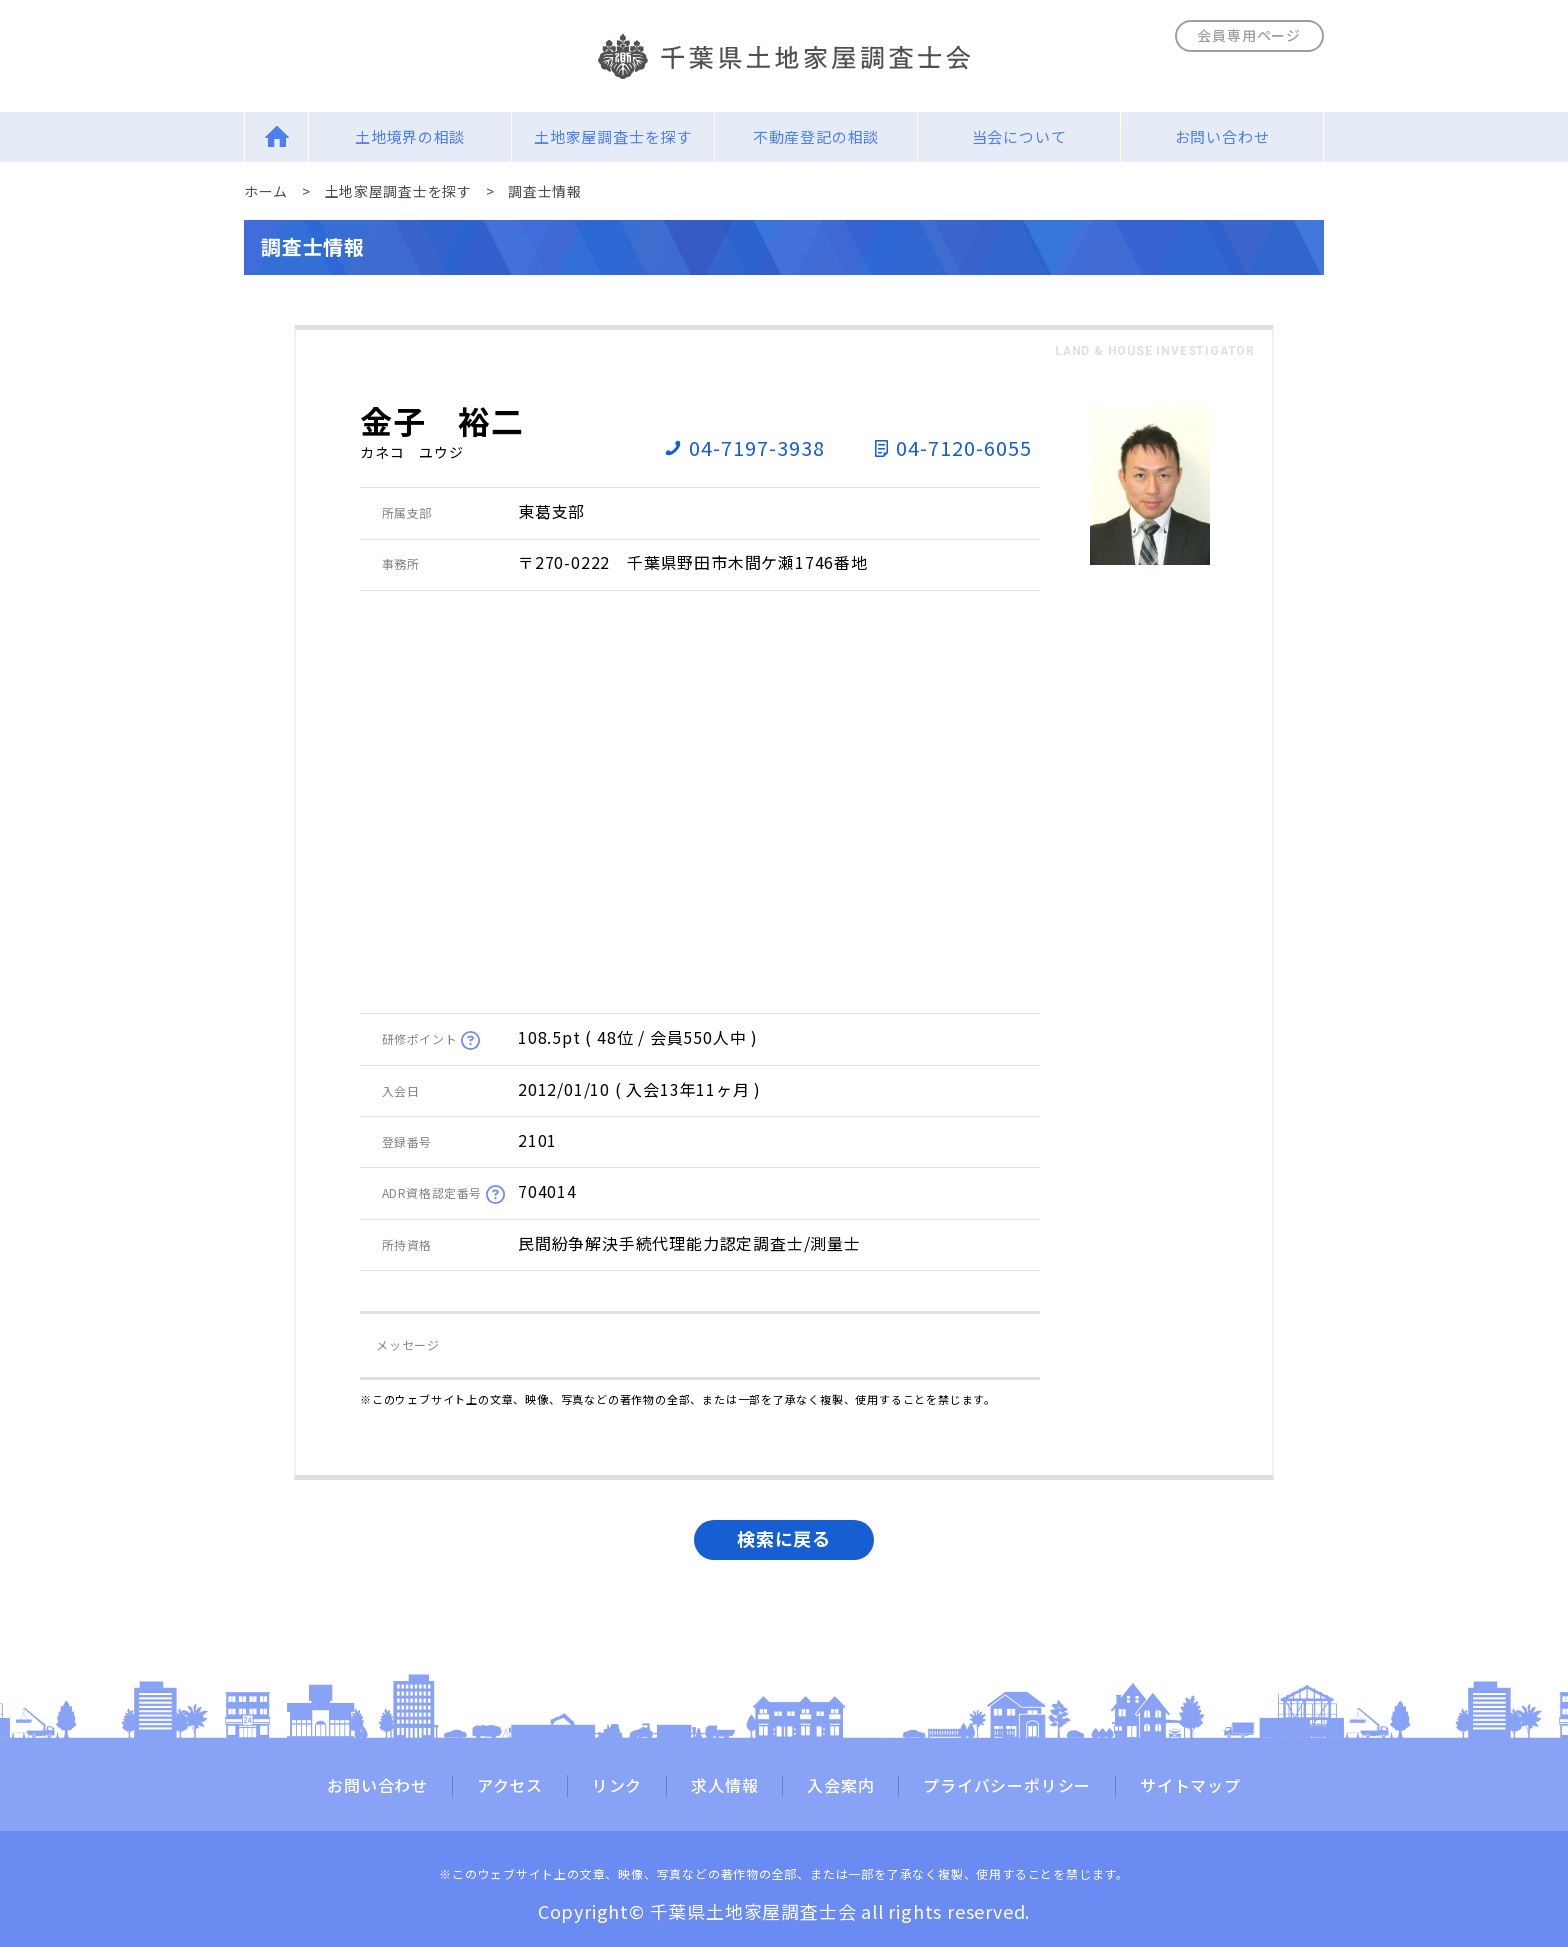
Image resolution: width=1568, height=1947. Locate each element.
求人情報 (724, 1786)
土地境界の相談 (410, 136)
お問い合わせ (1222, 136)
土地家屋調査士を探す (613, 136)
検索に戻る (784, 1538)
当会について (1019, 136)
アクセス (510, 1786)
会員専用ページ (1249, 35)
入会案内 (840, 1786)
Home (276, 136)
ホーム (266, 191)
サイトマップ (1190, 1786)
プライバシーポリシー (1007, 1786)
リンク (617, 1786)
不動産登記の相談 (816, 136)
